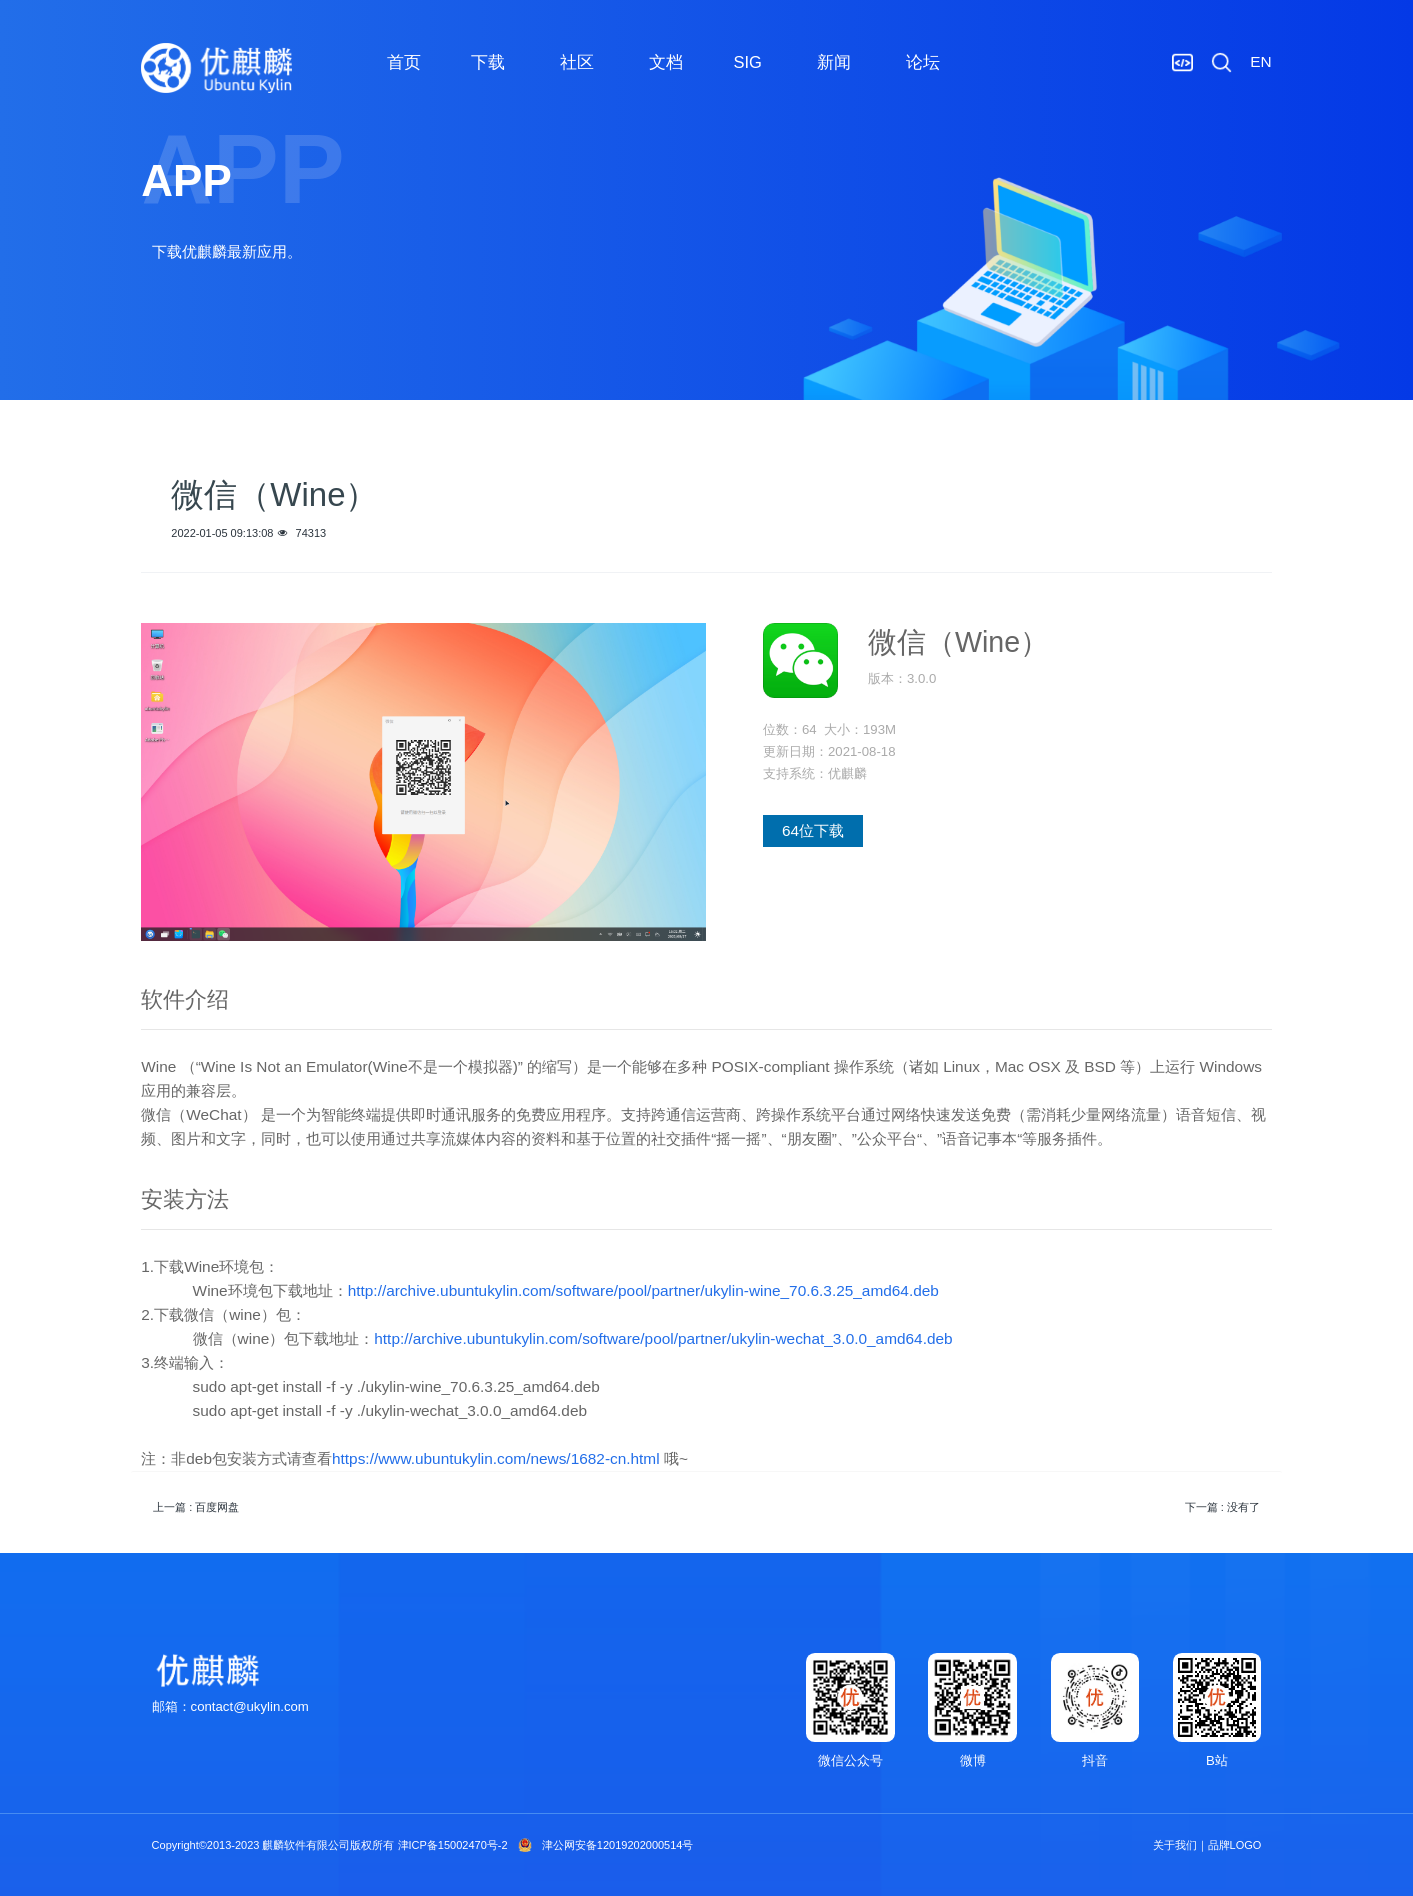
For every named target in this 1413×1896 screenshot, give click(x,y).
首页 (404, 62)
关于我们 (1175, 1845)
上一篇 (196, 1507)
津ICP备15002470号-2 (453, 1845)
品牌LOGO (1235, 1845)
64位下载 (813, 830)
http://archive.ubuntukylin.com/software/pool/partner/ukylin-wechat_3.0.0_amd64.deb (663, 1338)
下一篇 (1222, 1507)
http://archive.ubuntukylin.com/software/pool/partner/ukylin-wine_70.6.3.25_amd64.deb (643, 1290)
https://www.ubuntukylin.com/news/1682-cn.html (496, 1458)
